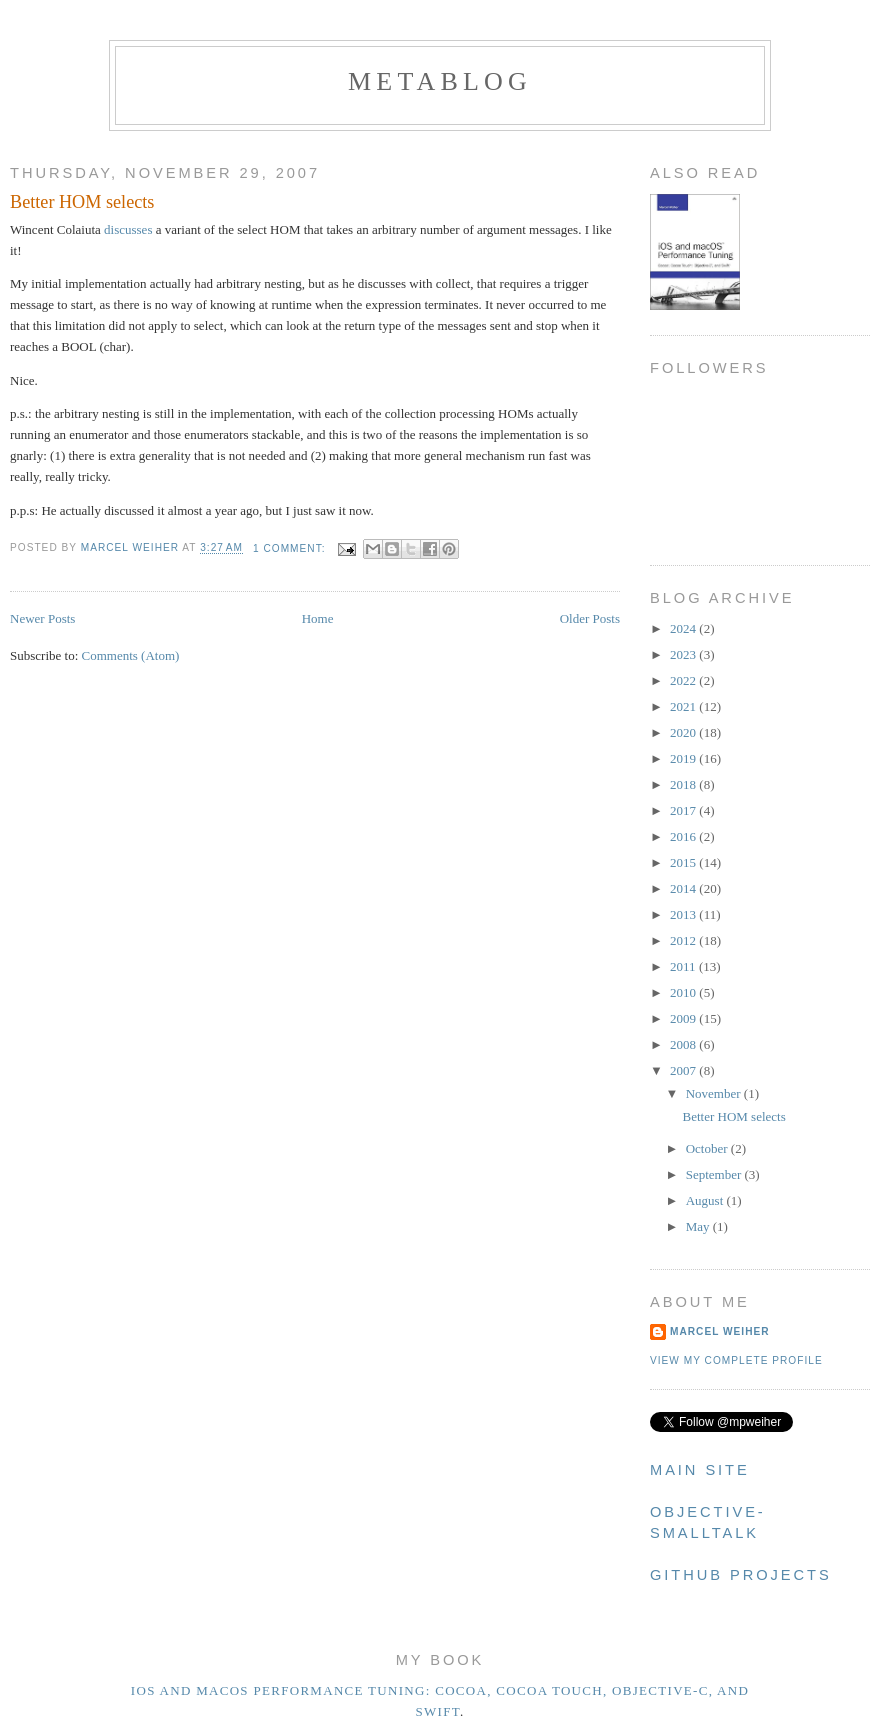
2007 (684, 1070)
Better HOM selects (82, 202)
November (715, 1093)
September (715, 1174)
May (699, 1226)
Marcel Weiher (720, 1331)
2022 (684, 680)
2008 (684, 1044)
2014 (684, 888)
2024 (684, 628)
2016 (684, 836)
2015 (684, 862)
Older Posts (590, 618)
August (706, 1200)
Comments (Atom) (131, 655)
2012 (684, 940)
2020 (684, 732)
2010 (684, 992)
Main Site (700, 1470)
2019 (684, 758)
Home (318, 618)
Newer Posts (42, 618)
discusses (128, 229)
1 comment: (291, 548)
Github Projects (741, 1575)
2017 (684, 810)
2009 (684, 1018)
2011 (684, 966)
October (708, 1148)
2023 (684, 654)
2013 (684, 914)
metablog (440, 81)
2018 (684, 784)
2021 (684, 706)
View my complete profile (736, 1360)
